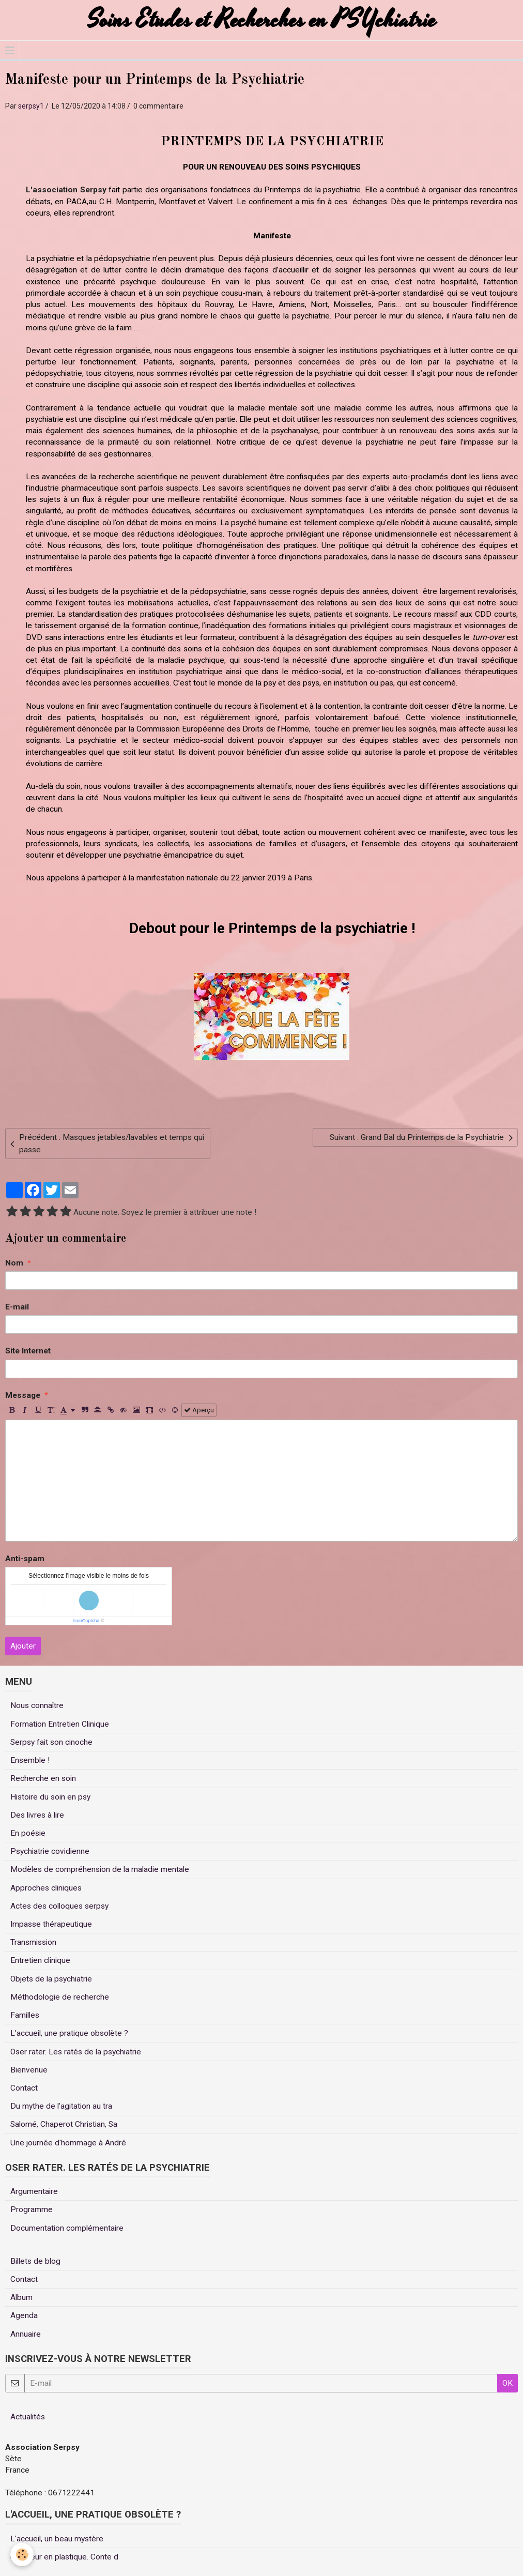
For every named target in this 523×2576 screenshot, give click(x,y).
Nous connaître (37, 1705)
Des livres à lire (37, 1815)
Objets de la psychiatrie (51, 1979)
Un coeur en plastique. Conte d (64, 2557)
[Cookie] (22, 2554)
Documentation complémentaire (67, 2228)
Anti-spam (24, 1558)
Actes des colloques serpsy (59, 1906)
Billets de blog (35, 2261)
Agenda (24, 2315)
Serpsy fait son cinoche (51, 1742)
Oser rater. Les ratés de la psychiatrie (75, 2051)
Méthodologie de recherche (59, 1997)
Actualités (27, 2416)
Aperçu (199, 1410)
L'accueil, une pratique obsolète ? (69, 2033)
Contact (24, 2088)
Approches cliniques (46, 1888)
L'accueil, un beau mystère (56, 2538)
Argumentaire (34, 2191)
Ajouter (23, 1646)
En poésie (27, 1833)
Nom (14, 1263)
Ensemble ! (30, 1760)
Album (21, 2297)
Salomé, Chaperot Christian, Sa (63, 2124)
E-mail (17, 1307)
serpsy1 (31, 106)
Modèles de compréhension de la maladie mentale (99, 1869)
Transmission (33, 1942)
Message (22, 1395)
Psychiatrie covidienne (49, 1851)
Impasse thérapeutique (51, 1924)
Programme (31, 2209)
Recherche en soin (43, 1778)
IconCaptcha (86, 1620)
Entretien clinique (40, 1960)
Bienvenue (29, 2070)
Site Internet (28, 1350)
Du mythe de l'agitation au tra (61, 2106)
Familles (24, 2015)
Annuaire (25, 2334)
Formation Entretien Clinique (59, 1724)
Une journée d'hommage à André (68, 2142)
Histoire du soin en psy (50, 1797)
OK (507, 2383)
